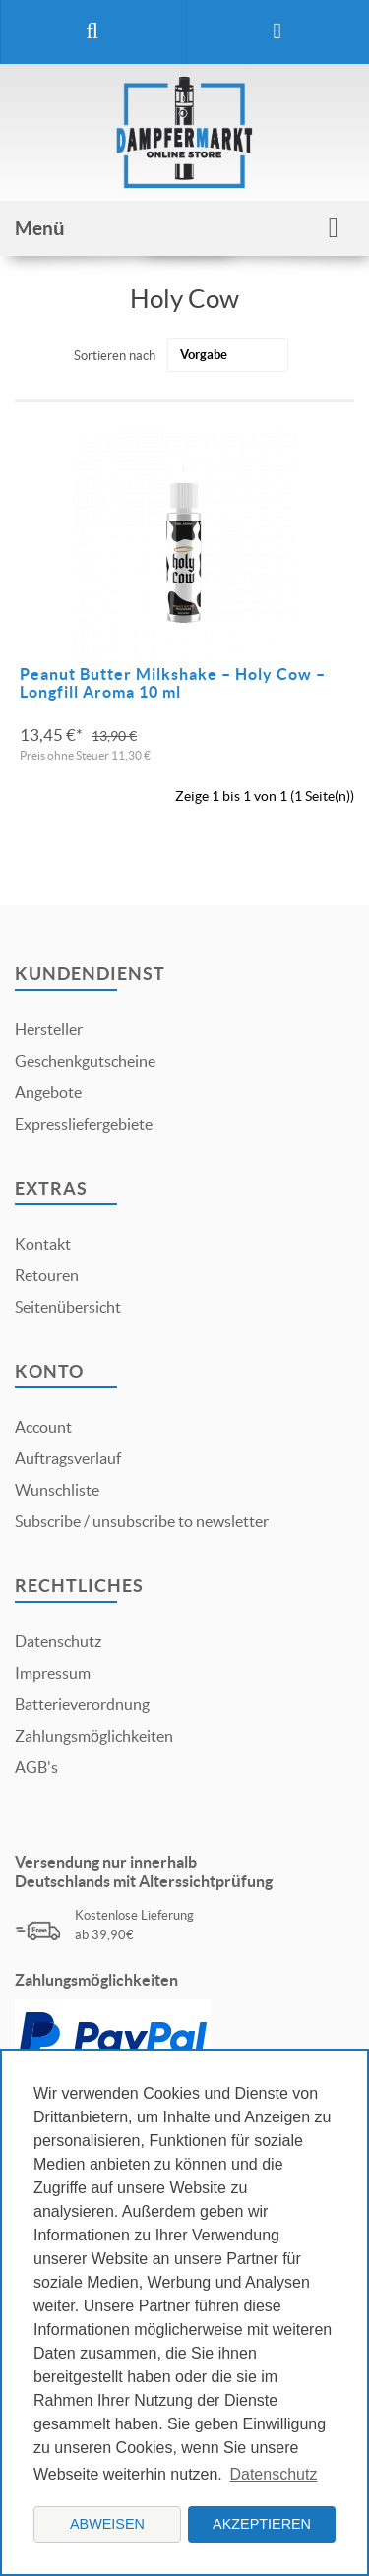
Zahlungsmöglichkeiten (94, 1736)
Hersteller (49, 1029)
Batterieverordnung (82, 1704)
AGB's (36, 1767)
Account (43, 1427)
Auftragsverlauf (68, 1458)
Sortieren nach (114, 355)
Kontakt (43, 1244)
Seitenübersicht (68, 1307)
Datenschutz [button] (273, 2474)
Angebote (48, 1092)
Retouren (47, 1275)
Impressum (53, 1673)
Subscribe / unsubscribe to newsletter (142, 1521)
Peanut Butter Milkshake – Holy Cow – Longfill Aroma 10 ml (173, 683)
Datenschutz (58, 1641)
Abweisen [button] (107, 2524)
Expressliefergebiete (84, 1124)
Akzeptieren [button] (262, 2524)
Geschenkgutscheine (85, 1061)
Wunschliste (57, 1490)
